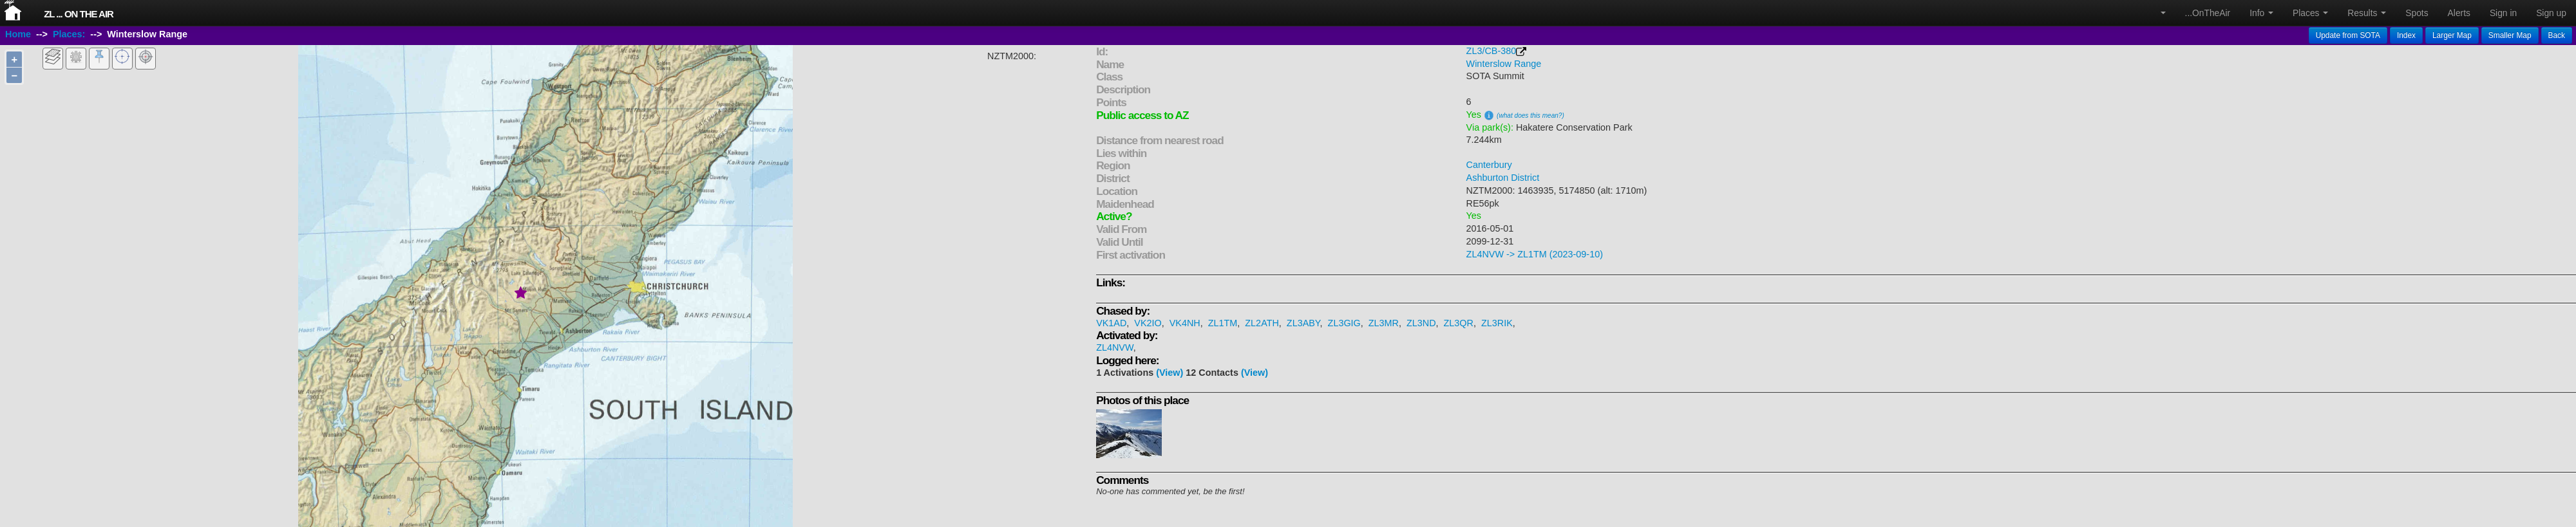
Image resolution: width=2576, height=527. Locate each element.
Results (2366, 13)
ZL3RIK (1497, 323)
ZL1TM (1223, 323)
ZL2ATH (1262, 323)
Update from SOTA (2348, 35)
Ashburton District (1503, 177)
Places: (69, 34)
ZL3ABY (1303, 323)
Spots (2416, 13)
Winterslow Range (1504, 64)
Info (2261, 13)
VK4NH (1185, 323)
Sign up (2551, 13)
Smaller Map (2510, 35)
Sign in (2503, 13)
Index (2406, 35)
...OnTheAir (2208, 13)
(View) (1169, 372)
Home (18, 34)
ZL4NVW (1114, 347)
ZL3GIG (1344, 323)
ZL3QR (1458, 323)
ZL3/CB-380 (1491, 51)
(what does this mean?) (1530, 115)
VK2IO (1147, 323)
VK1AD (1111, 323)
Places (2310, 13)
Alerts (2459, 13)
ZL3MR (1383, 323)
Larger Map (2452, 35)
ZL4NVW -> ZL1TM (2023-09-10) (1534, 254)
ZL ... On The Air (78, 13)
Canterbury (1489, 165)
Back (2556, 35)
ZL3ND (1421, 323)
